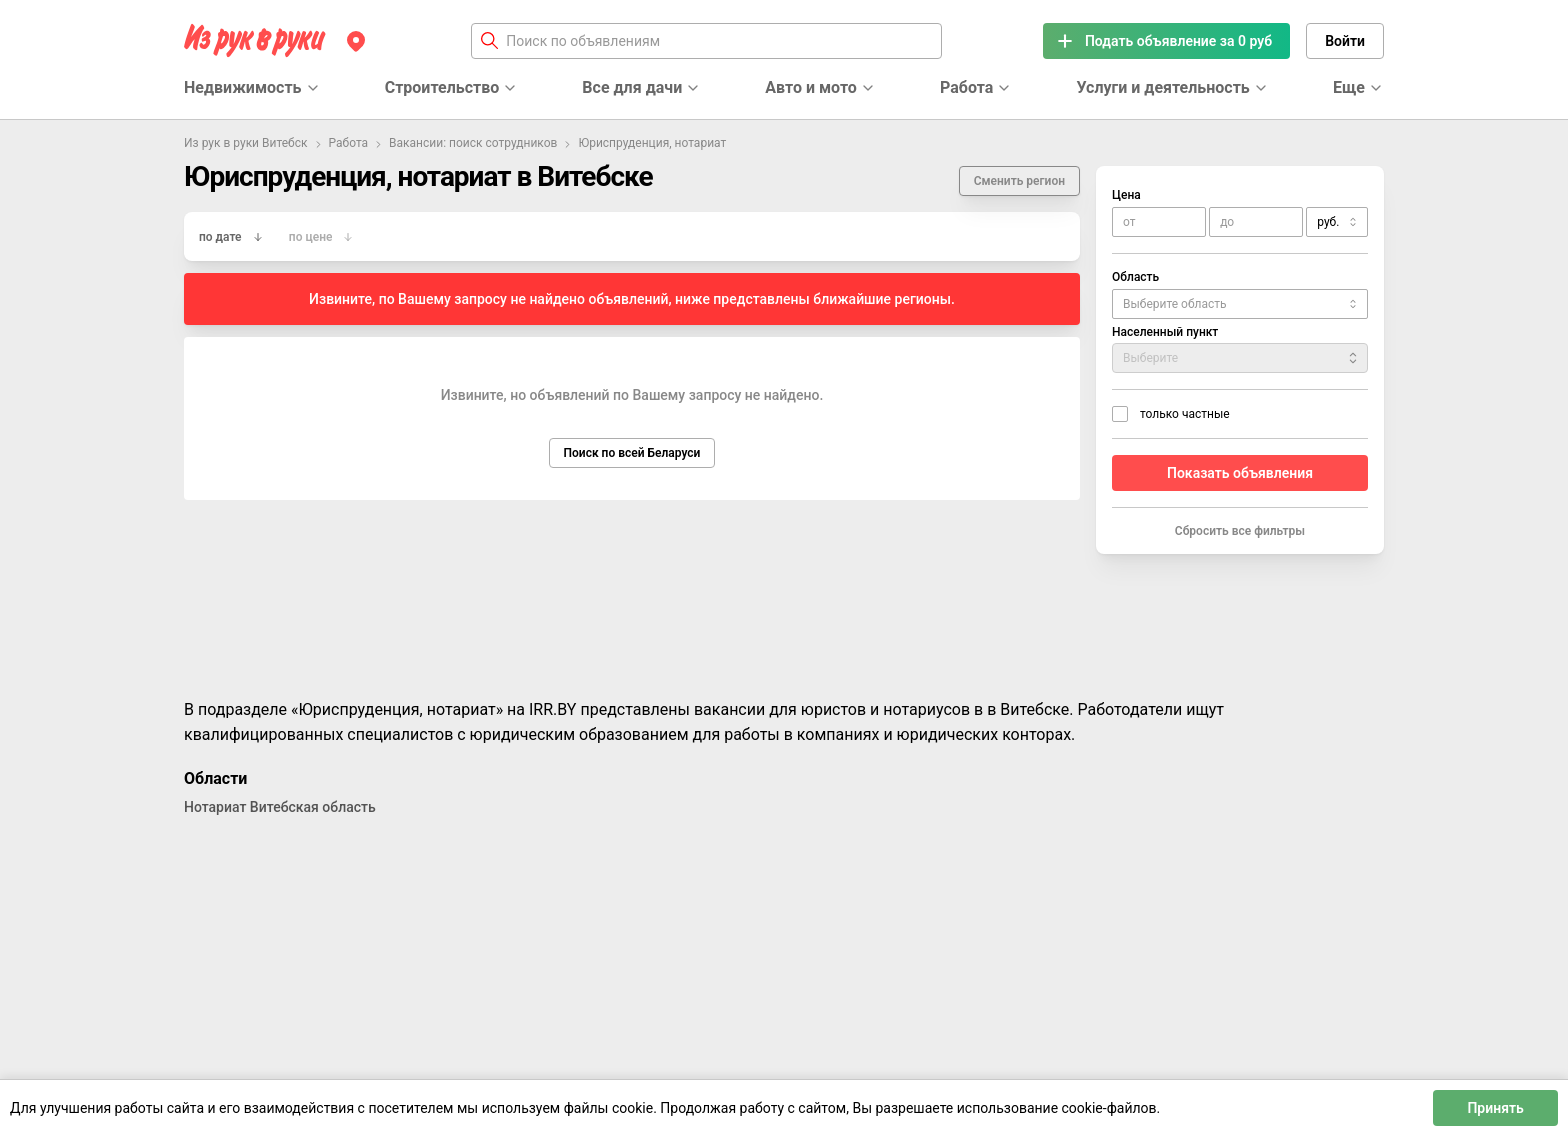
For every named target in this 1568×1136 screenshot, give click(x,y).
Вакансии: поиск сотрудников (473, 143)
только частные (1185, 414)
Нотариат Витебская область (280, 807)
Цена (1126, 195)
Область (1135, 277)
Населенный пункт (1165, 332)
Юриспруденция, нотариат (652, 143)
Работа (349, 143)
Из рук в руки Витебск (246, 143)
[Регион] (356, 41)
